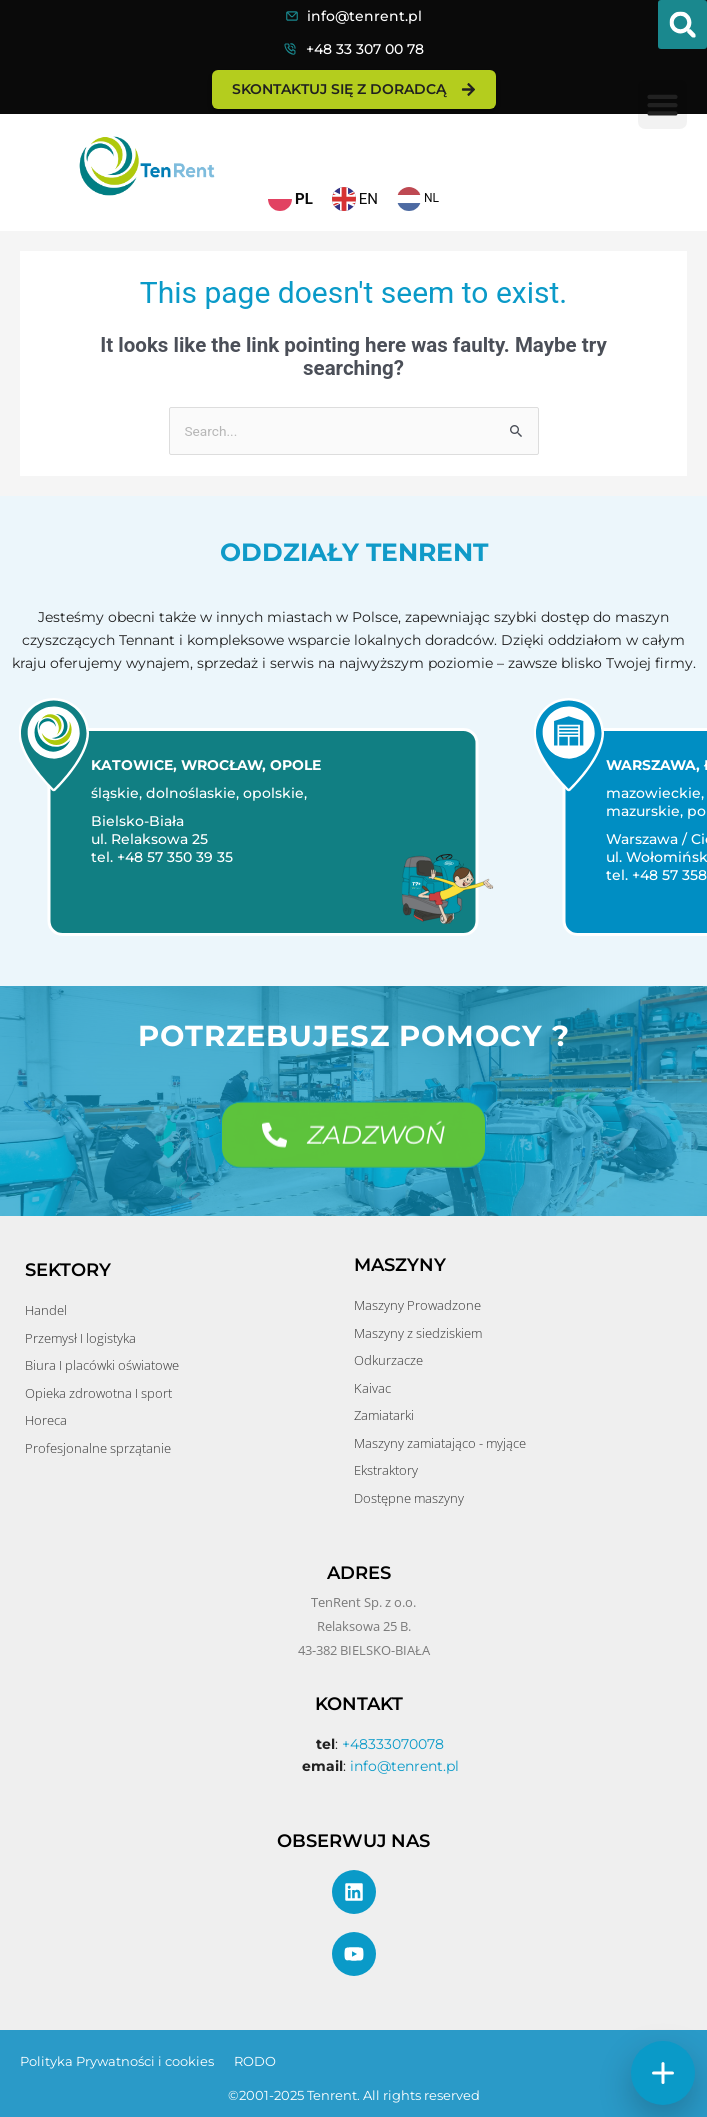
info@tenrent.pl (364, 16)
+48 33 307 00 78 (365, 49)
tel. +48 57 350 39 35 (153, 857)
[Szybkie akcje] (663, 2073)
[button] (682, 24)
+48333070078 (393, 1744)
